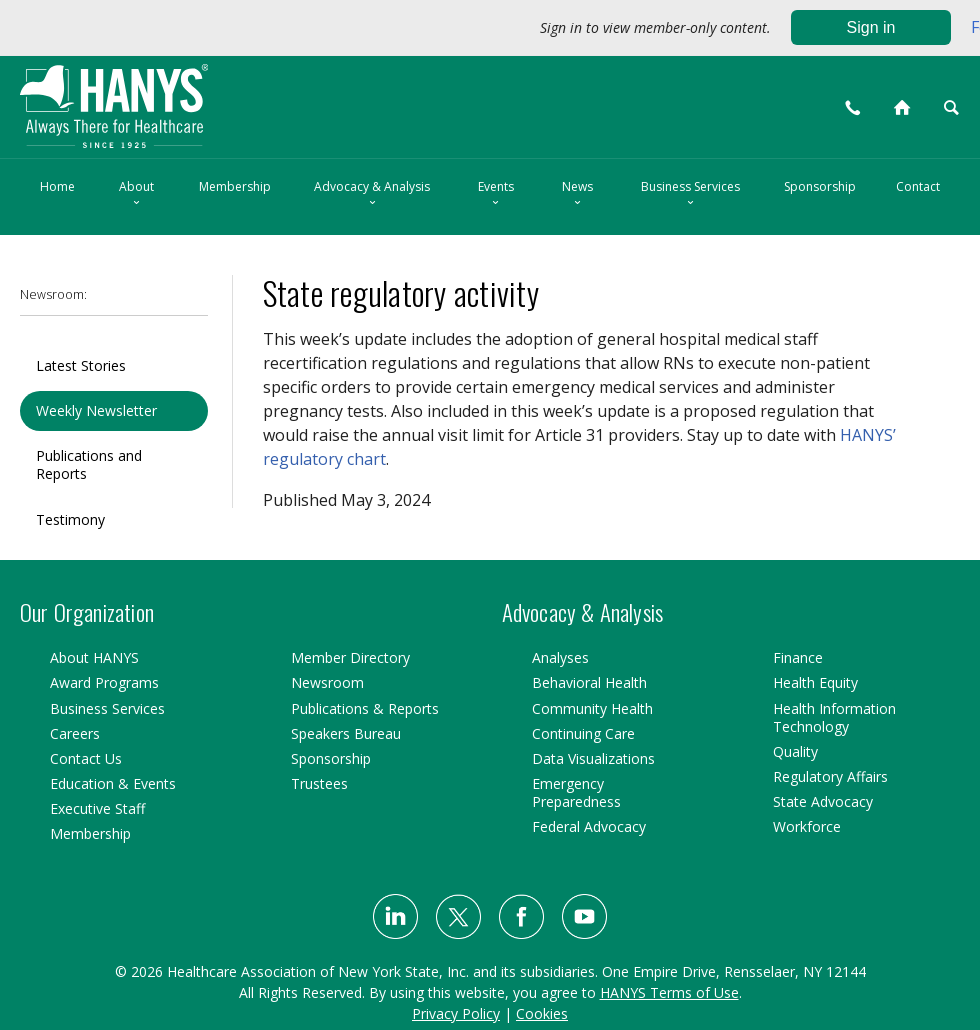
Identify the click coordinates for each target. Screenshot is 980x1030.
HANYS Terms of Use (669, 992)
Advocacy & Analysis (372, 195)
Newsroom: (53, 294)
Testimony (70, 519)
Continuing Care (583, 733)
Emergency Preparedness (576, 792)
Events (496, 195)
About (136, 195)
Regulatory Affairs (830, 776)
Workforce (807, 826)
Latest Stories (81, 365)
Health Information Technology (834, 717)
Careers (75, 733)
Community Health (592, 708)
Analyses (560, 657)
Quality (795, 751)
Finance (798, 657)
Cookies (542, 1013)
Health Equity (815, 682)
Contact (918, 186)
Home (57, 186)
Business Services (690, 195)
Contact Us (86, 758)
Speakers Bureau (346, 733)
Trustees (319, 783)
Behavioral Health (589, 682)
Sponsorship (820, 186)
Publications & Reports (365, 708)
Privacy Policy (456, 1013)
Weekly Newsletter (96, 410)
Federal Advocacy (589, 826)
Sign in (871, 27)
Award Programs (104, 682)
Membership (235, 186)
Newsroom (327, 682)
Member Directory (350, 657)
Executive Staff (97, 808)
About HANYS (94, 657)
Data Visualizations (593, 758)
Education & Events (113, 783)
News (577, 195)
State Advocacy (823, 801)
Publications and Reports (89, 464)
